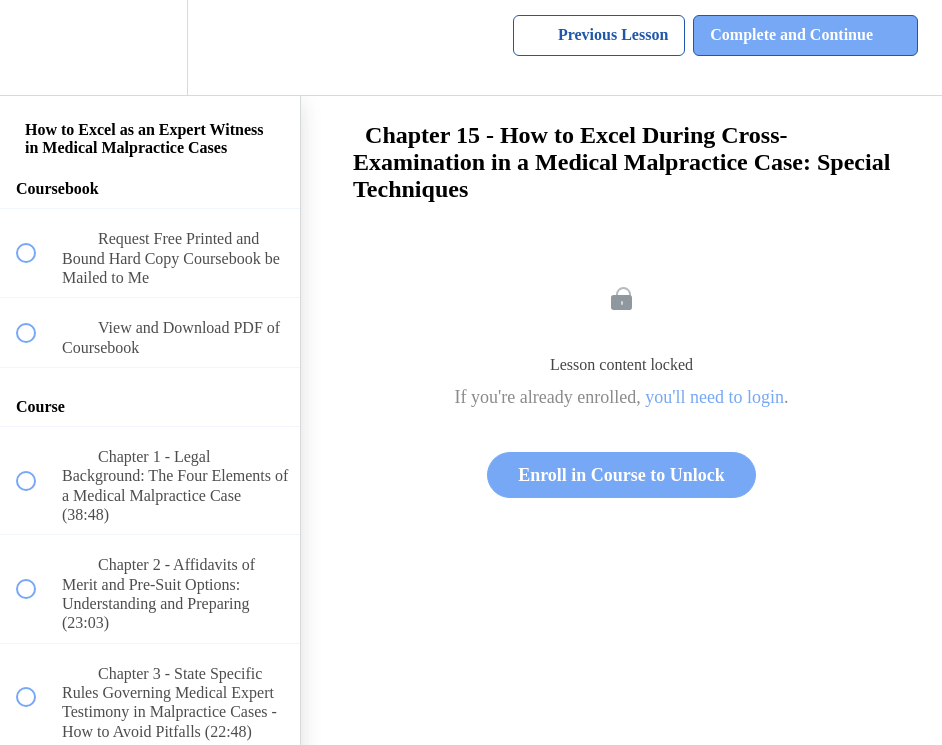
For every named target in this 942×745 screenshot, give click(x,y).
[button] (37, 47)
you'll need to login (714, 397)
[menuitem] (150, 47)
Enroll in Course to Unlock (621, 475)
